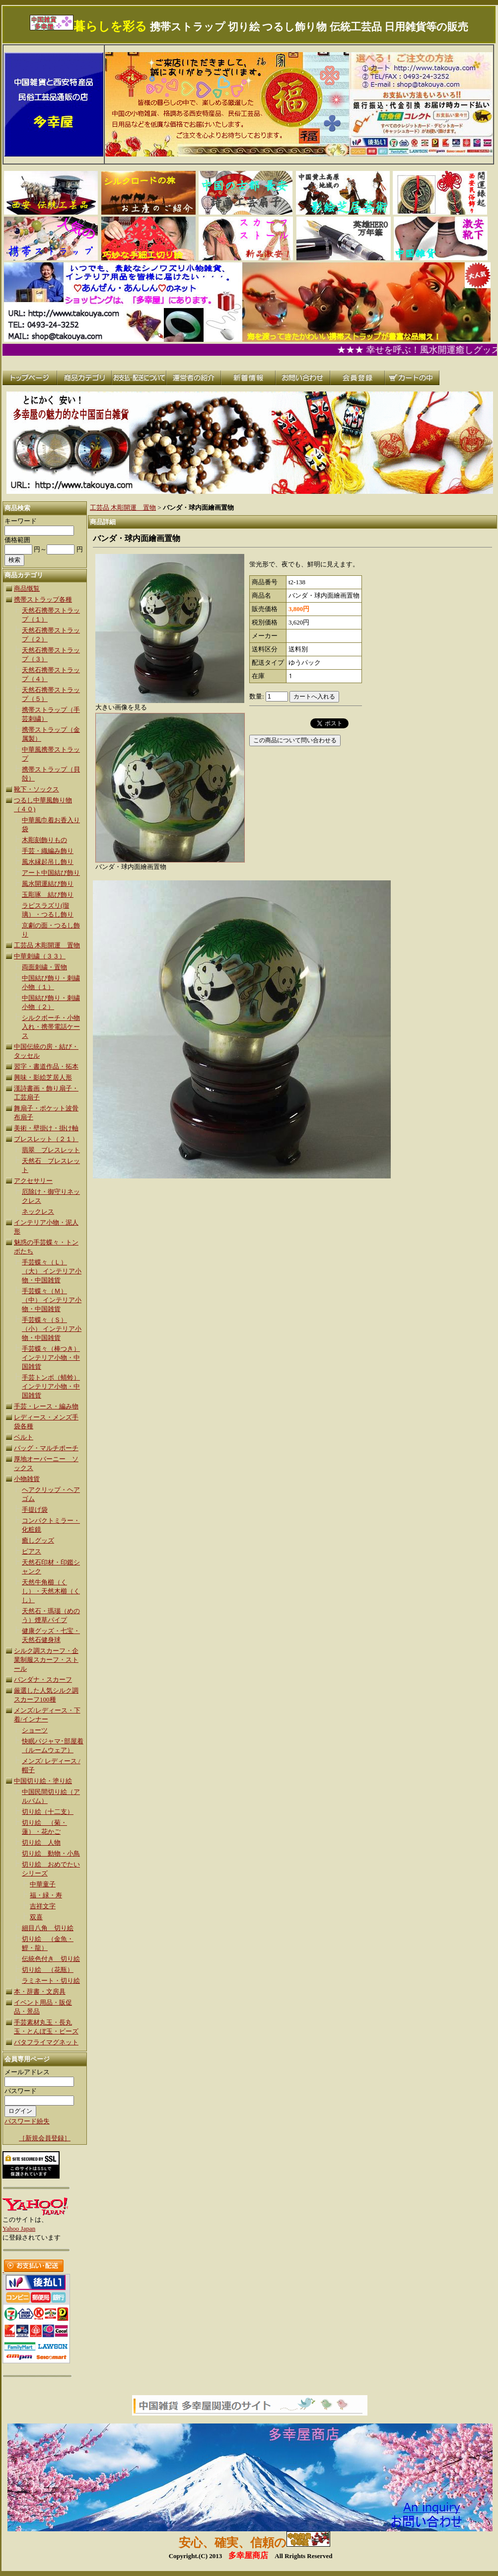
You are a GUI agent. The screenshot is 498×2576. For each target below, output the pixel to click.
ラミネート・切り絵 (51, 1980)
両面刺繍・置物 (44, 967)
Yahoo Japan (18, 2228)
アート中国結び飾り (51, 872)
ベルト (23, 1437)
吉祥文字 (43, 1906)
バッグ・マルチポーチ (46, 1448)
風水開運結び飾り (47, 883)
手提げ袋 (35, 1509)
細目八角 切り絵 (47, 1928)
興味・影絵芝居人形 (43, 1077)
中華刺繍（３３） (40, 956)
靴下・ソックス (36, 789)
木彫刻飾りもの (44, 840)
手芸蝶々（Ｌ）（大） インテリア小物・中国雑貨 (51, 1271)
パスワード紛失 (27, 2121)
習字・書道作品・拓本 (46, 1066)
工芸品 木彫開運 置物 (47, 945)
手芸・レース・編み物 (46, 1406)
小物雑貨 (27, 1479)
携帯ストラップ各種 (43, 599)
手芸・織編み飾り (47, 851)
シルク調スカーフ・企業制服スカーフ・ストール (46, 1659)
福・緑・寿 (46, 1895)
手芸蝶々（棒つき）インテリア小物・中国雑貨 (51, 1357)
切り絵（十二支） (47, 1811)
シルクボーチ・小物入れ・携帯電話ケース (51, 1026)
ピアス (31, 1551)
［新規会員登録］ (45, 2138)
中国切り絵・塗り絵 (43, 1781)
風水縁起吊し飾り (47, 861)
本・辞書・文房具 (40, 1991)
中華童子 (43, 1884)
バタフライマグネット (46, 2042)
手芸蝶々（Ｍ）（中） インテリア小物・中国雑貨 (51, 1300)
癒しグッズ (38, 1540)
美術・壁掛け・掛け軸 (46, 1128)
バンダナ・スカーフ (43, 1679)
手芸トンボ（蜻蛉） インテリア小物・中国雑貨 (51, 1386)
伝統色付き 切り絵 (51, 1958)
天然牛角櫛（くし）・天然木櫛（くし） (51, 1591)
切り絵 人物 (41, 1842)
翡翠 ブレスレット (51, 1150)
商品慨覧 (27, 588)
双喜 (36, 1917)
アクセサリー (33, 1180)
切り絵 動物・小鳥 (51, 1853)
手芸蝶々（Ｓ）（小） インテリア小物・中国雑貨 (51, 1328)
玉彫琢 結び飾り (47, 894)
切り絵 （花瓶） (47, 1969)
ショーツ (35, 1730)
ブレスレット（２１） (46, 1139)
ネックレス (38, 1211)
